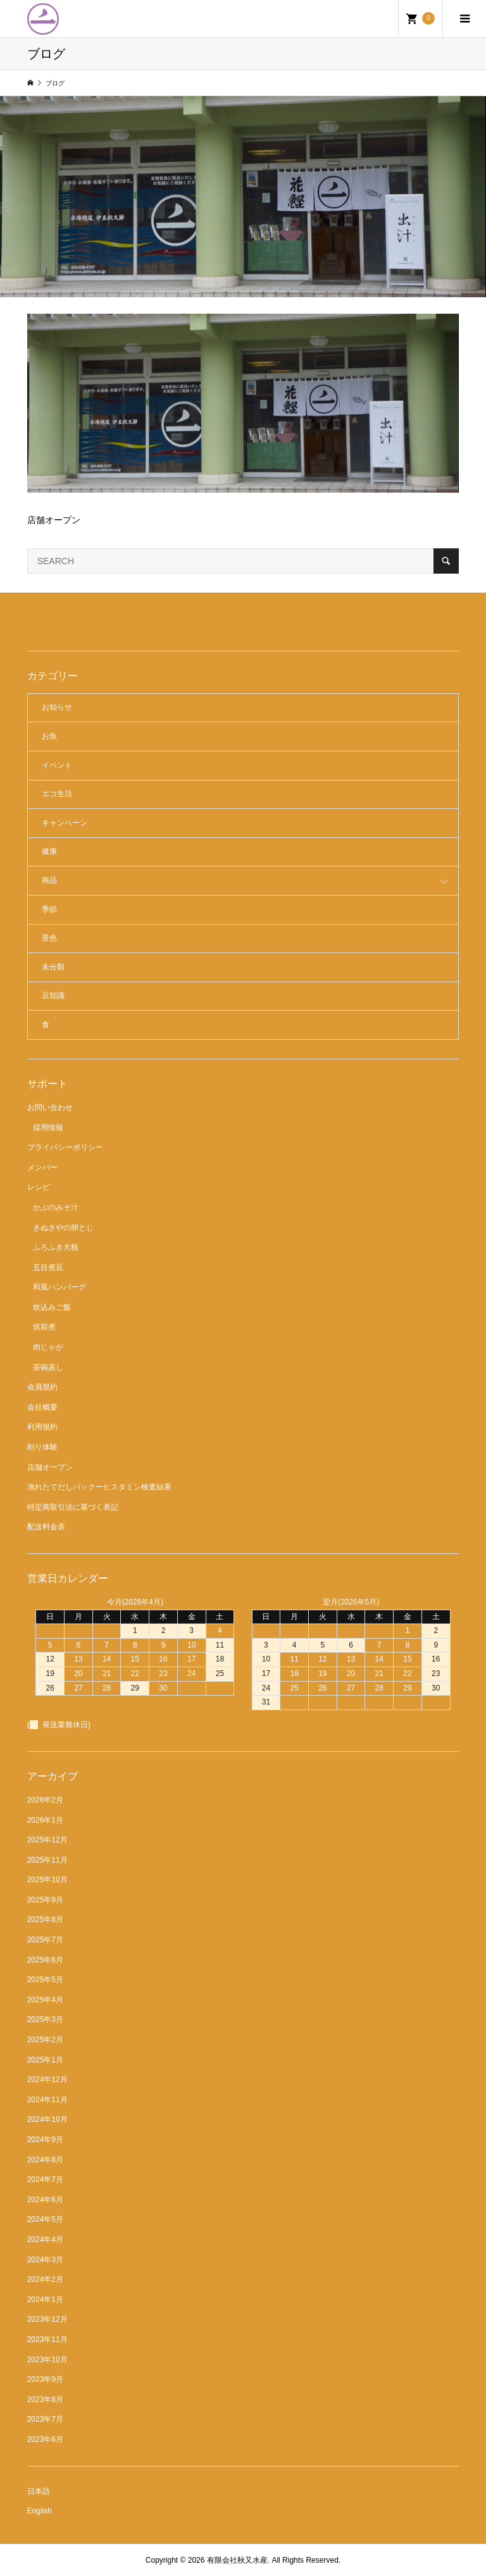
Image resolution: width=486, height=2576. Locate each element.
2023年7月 (45, 2419)
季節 (49, 909)
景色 (49, 938)
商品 (49, 880)
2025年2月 (45, 2039)
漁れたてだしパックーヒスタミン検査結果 (99, 1486)
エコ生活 (57, 793)
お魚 (49, 736)
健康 (49, 851)
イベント (57, 765)
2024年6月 (45, 2199)
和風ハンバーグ (59, 1287)
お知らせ (57, 707)
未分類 (53, 967)
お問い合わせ (50, 1107)
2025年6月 (45, 1960)
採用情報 (48, 1127)
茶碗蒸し (48, 1367)
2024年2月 (45, 2279)
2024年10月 (47, 2119)
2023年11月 (47, 2339)
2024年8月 (45, 2159)
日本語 (38, 2491)
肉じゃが (48, 1347)
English (39, 2510)
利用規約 (42, 1426)
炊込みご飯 (52, 1307)
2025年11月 (47, 1860)
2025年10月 (47, 1879)
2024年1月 (45, 2299)
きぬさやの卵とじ (63, 1227)
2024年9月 (45, 2139)
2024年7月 (45, 2179)
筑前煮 (44, 1326)
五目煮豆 (48, 1267)
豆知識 (53, 995)
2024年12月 (47, 2079)
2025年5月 (45, 1979)
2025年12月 (47, 1839)
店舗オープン (50, 1467)
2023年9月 (45, 2379)
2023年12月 (47, 2319)
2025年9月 (45, 1899)
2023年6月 (45, 2439)
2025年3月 (45, 2019)
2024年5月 (45, 2219)
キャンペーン (64, 822)
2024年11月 (47, 2099)
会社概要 (42, 1407)
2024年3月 (45, 2259)
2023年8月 (45, 2399)
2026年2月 (45, 1800)
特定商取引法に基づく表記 (72, 1507)
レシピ (38, 1187)
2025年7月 (45, 1939)
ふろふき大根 (55, 1247)
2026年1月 (45, 1820)
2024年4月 (45, 2239)
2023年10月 (47, 2359)
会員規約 (42, 1387)
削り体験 (42, 1447)
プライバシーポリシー (65, 1147)
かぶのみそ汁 (55, 1207)
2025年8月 (45, 1919)
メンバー (42, 1167)
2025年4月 (45, 1999)
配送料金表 (46, 1526)
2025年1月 (45, 2059)
